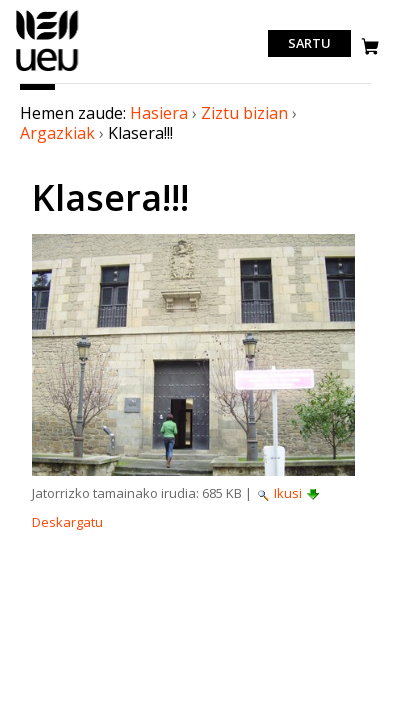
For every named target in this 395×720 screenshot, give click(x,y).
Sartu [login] (309, 44)
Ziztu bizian (244, 113)
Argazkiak (57, 133)
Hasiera (159, 113)
